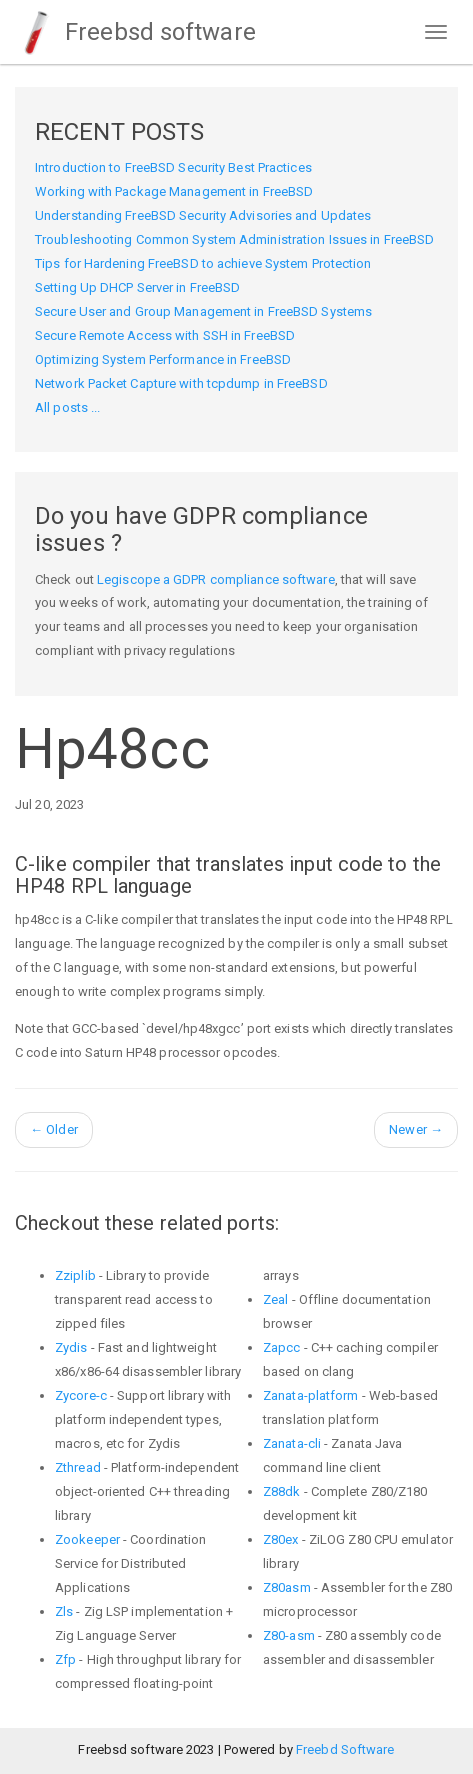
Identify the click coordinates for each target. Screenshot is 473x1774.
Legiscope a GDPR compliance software (216, 579)
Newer (416, 1129)
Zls (64, 1611)
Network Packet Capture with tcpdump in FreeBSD (181, 383)
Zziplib (75, 1275)
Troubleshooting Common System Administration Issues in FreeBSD (234, 239)
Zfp (65, 1659)
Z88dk (282, 1491)
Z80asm (287, 1587)
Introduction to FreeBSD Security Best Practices (173, 167)
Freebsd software (135, 32)
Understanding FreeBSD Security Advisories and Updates (203, 215)
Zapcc (282, 1347)
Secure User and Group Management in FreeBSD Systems (203, 311)
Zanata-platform (311, 1395)
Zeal (275, 1299)
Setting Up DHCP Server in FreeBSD (137, 287)
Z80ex (281, 1539)
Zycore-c (81, 1395)
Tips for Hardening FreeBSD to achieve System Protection (203, 263)
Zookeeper (87, 1539)
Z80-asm (289, 1635)
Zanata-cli (292, 1443)
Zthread (78, 1467)
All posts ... (67, 407)
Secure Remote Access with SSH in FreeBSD (165, 335)
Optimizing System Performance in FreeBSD (163, 359)
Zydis (71, 1347)
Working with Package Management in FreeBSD (174, 191)
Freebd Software (345, 1749)
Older (54, 1129)
